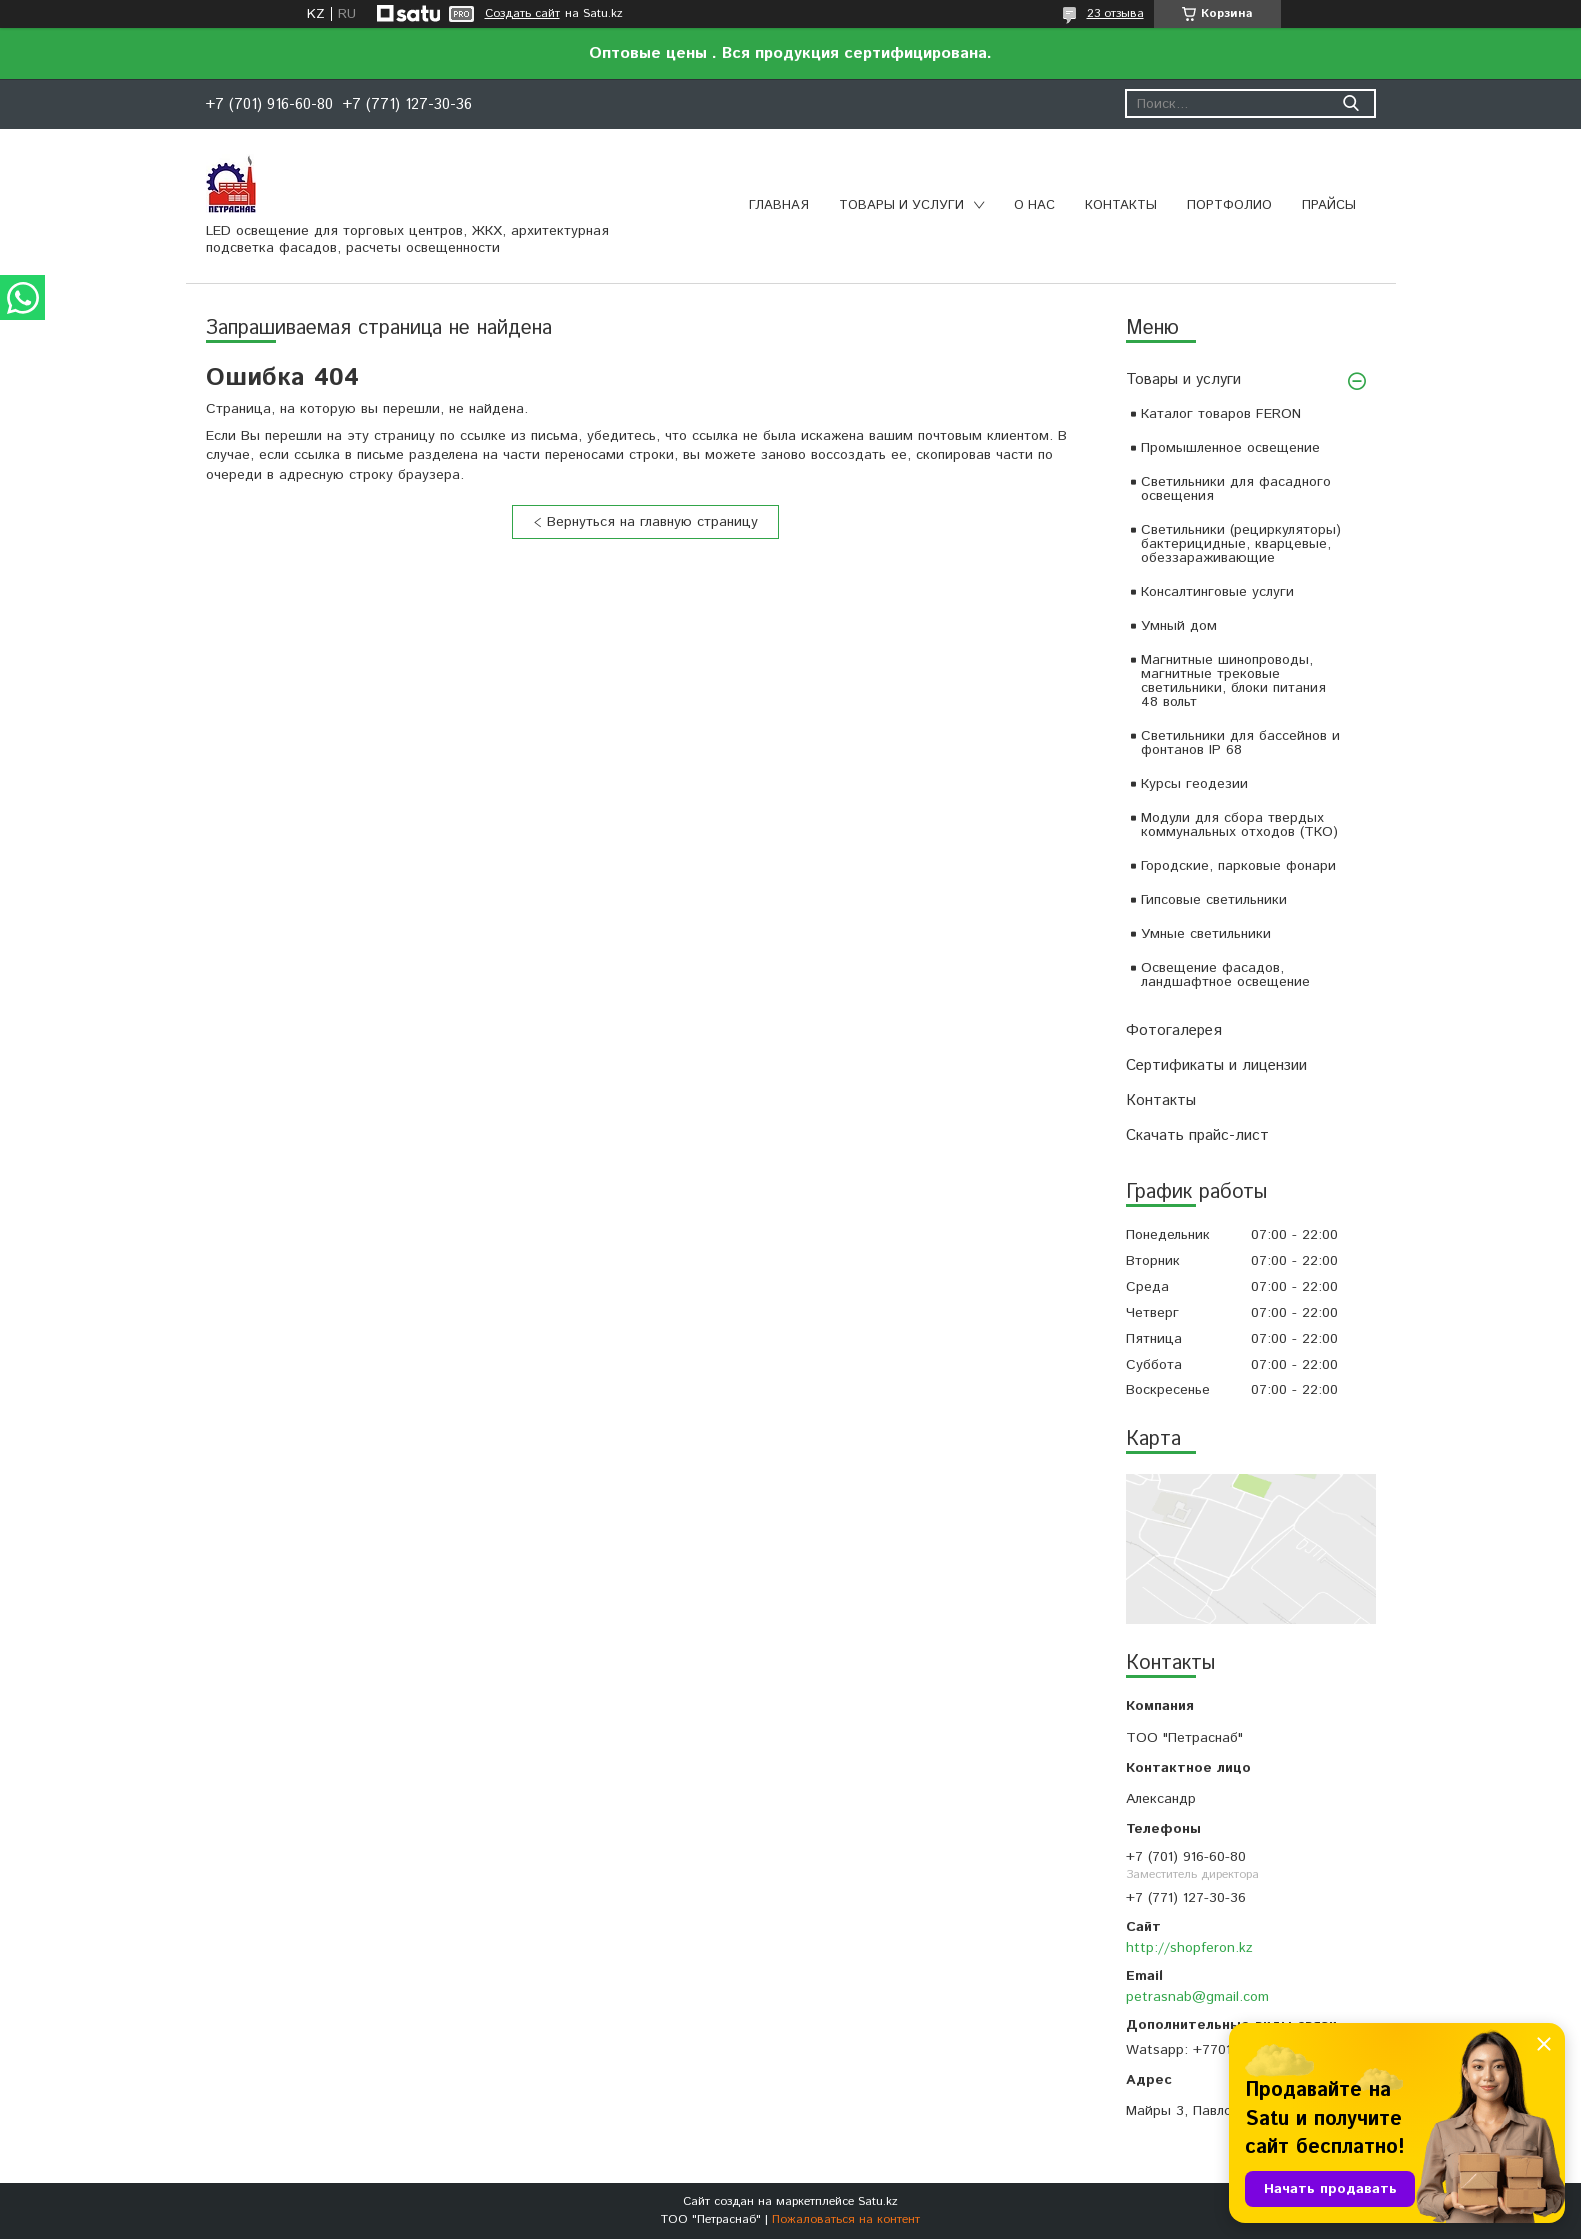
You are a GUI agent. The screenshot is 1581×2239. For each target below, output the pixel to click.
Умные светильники (1206, 934)
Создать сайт (522, 14)
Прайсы (1329, 205)
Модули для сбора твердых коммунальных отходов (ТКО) (1239, 825)
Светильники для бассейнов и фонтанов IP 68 (1240, 743)
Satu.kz (878, 2201)
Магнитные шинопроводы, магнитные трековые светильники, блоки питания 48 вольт (1233, 681)
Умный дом (1179, 626)
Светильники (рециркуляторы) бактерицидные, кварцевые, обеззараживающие (1241, 544)
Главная (779, 205)
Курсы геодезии (1194, 784)
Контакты (1121, 205)
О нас (1034, 205)
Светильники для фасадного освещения (1236, 489)
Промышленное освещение (1230, 448)
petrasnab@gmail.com (1197, 1997)
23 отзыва (1115, 13)
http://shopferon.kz (1189, 1948)
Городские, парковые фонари (1238, 866)
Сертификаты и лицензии (1216, 1065)
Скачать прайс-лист (1197, 1135)
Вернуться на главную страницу (652, 522)
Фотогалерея (1174, 1030)
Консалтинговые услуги (1217, 592)
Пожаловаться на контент (846, 2219)
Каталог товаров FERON (1221, 414)
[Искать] (1351, 103)
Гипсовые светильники (1214, 900)
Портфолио (1229, 205)
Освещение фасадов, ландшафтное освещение (1225, 975)
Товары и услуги (901, 205)
